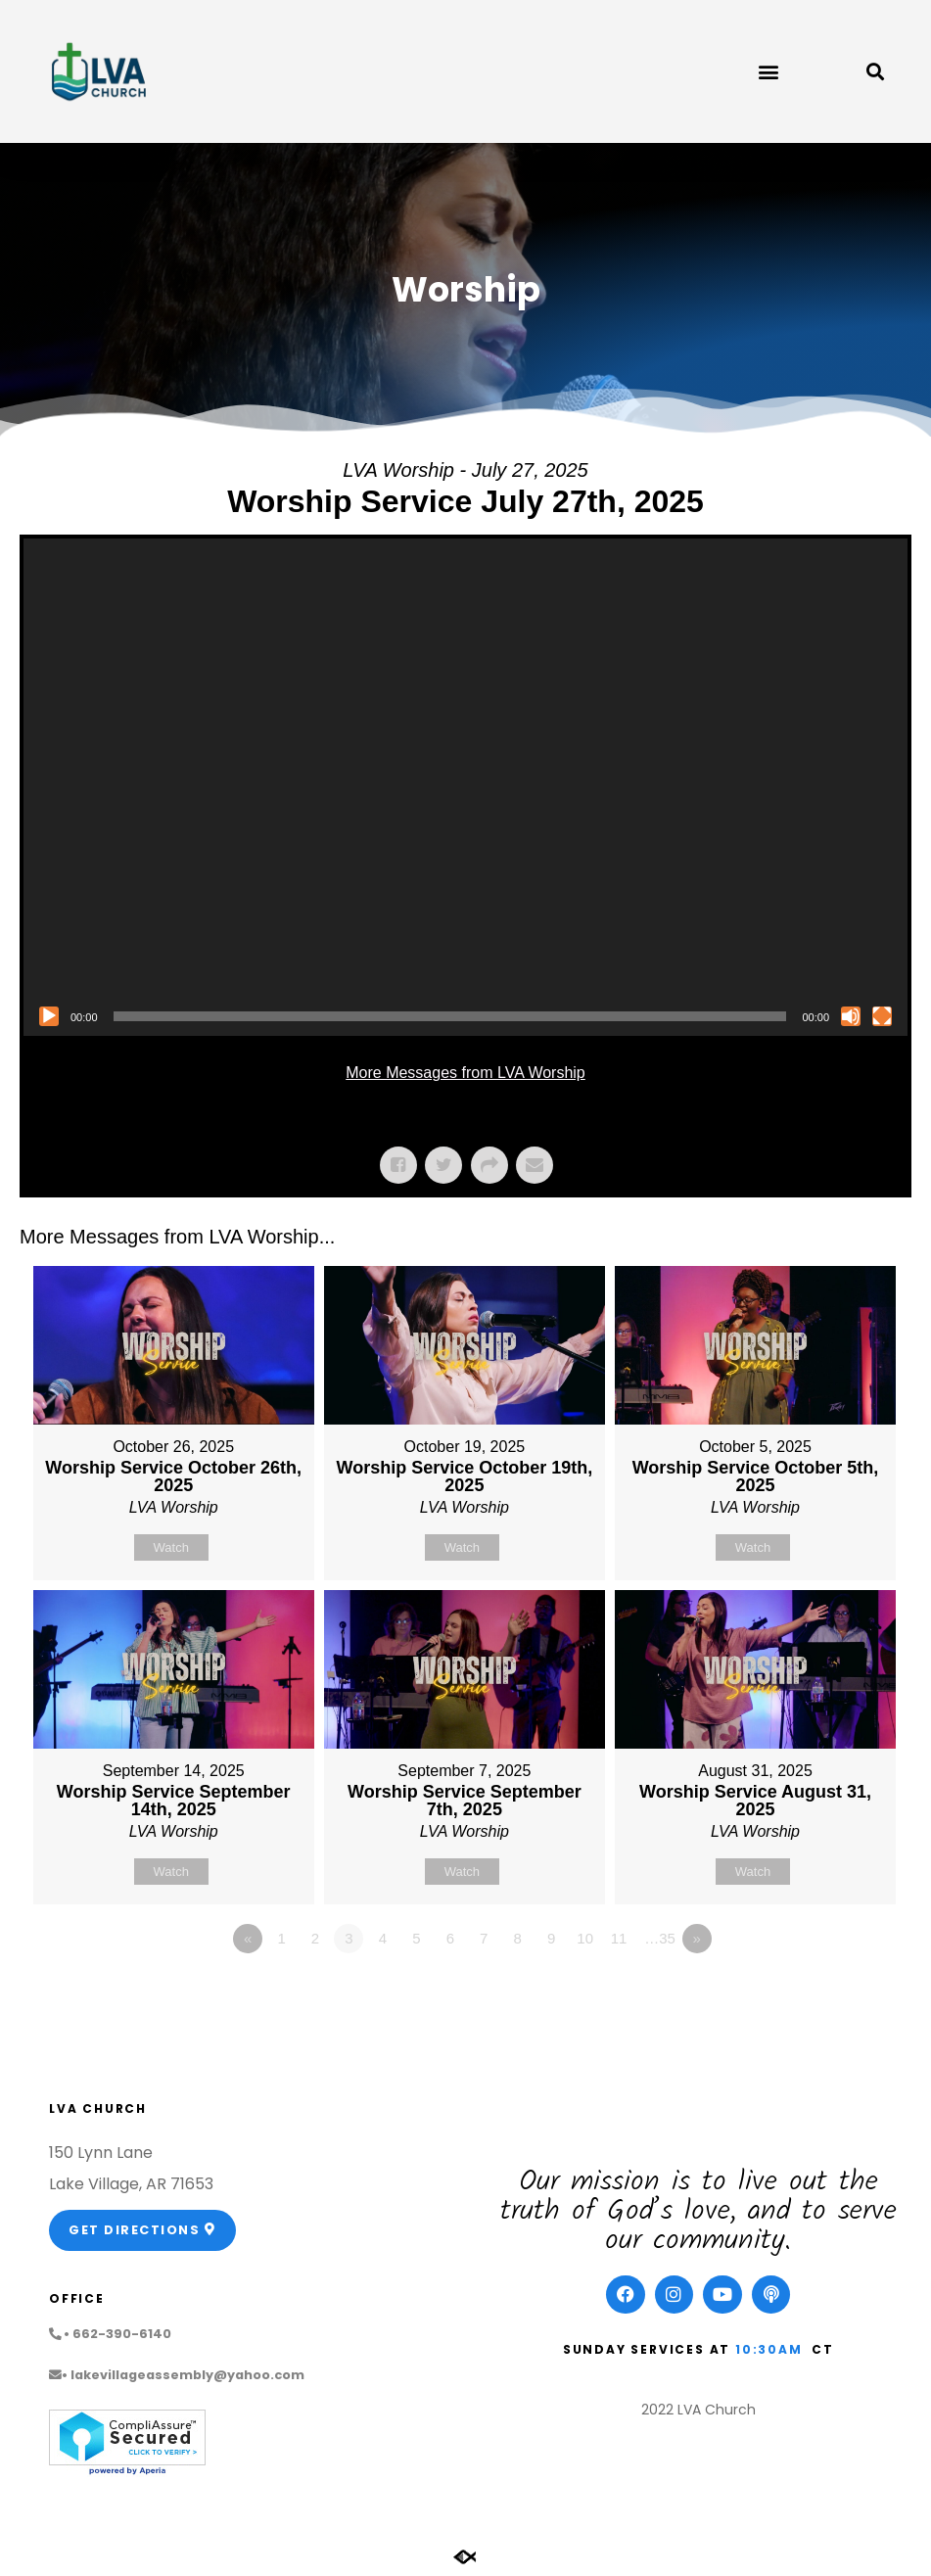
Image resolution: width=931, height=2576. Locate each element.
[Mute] (851, 1016)
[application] (465, 787)
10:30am (769, 2349)
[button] (769, 72)
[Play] (49, 1016)
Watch (171, 1547)
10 (585, 1938)
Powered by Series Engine (839, 1992)
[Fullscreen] (882, 1016)
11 (619, 1938)
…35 (659, 1938)
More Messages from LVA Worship (465, 1072)
